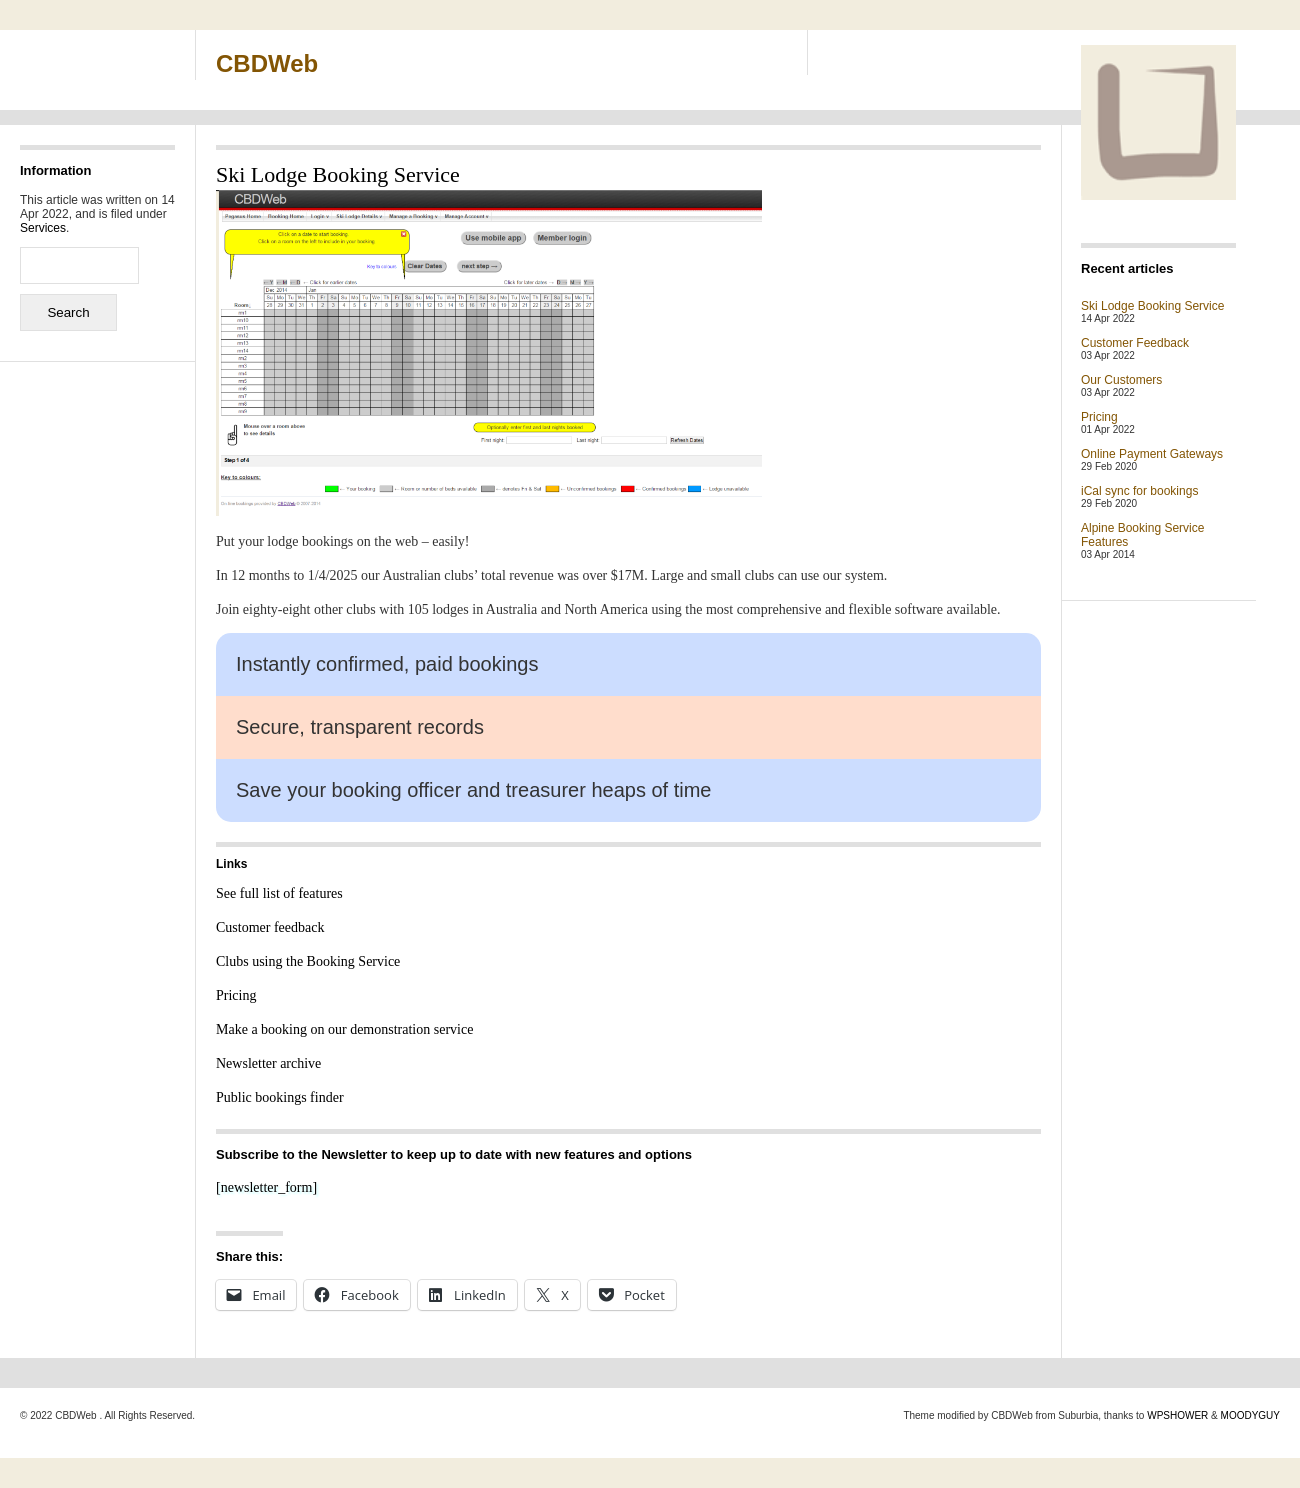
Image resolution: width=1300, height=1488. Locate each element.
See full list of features (279, 893)
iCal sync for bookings (1139, 491)
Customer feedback (270, 927)
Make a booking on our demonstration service (344, 1029)
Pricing (236, 995)
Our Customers (1121, 380)
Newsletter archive (268, 1063)
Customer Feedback (1135, 343)
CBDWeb (267, 63)
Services (43, 228)
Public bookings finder (280, 1097)
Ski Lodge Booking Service (1152, 306)
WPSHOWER (1177, 1415)
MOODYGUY (1250, 1415)
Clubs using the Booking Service (308, 961)
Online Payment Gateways (1152, 454)
